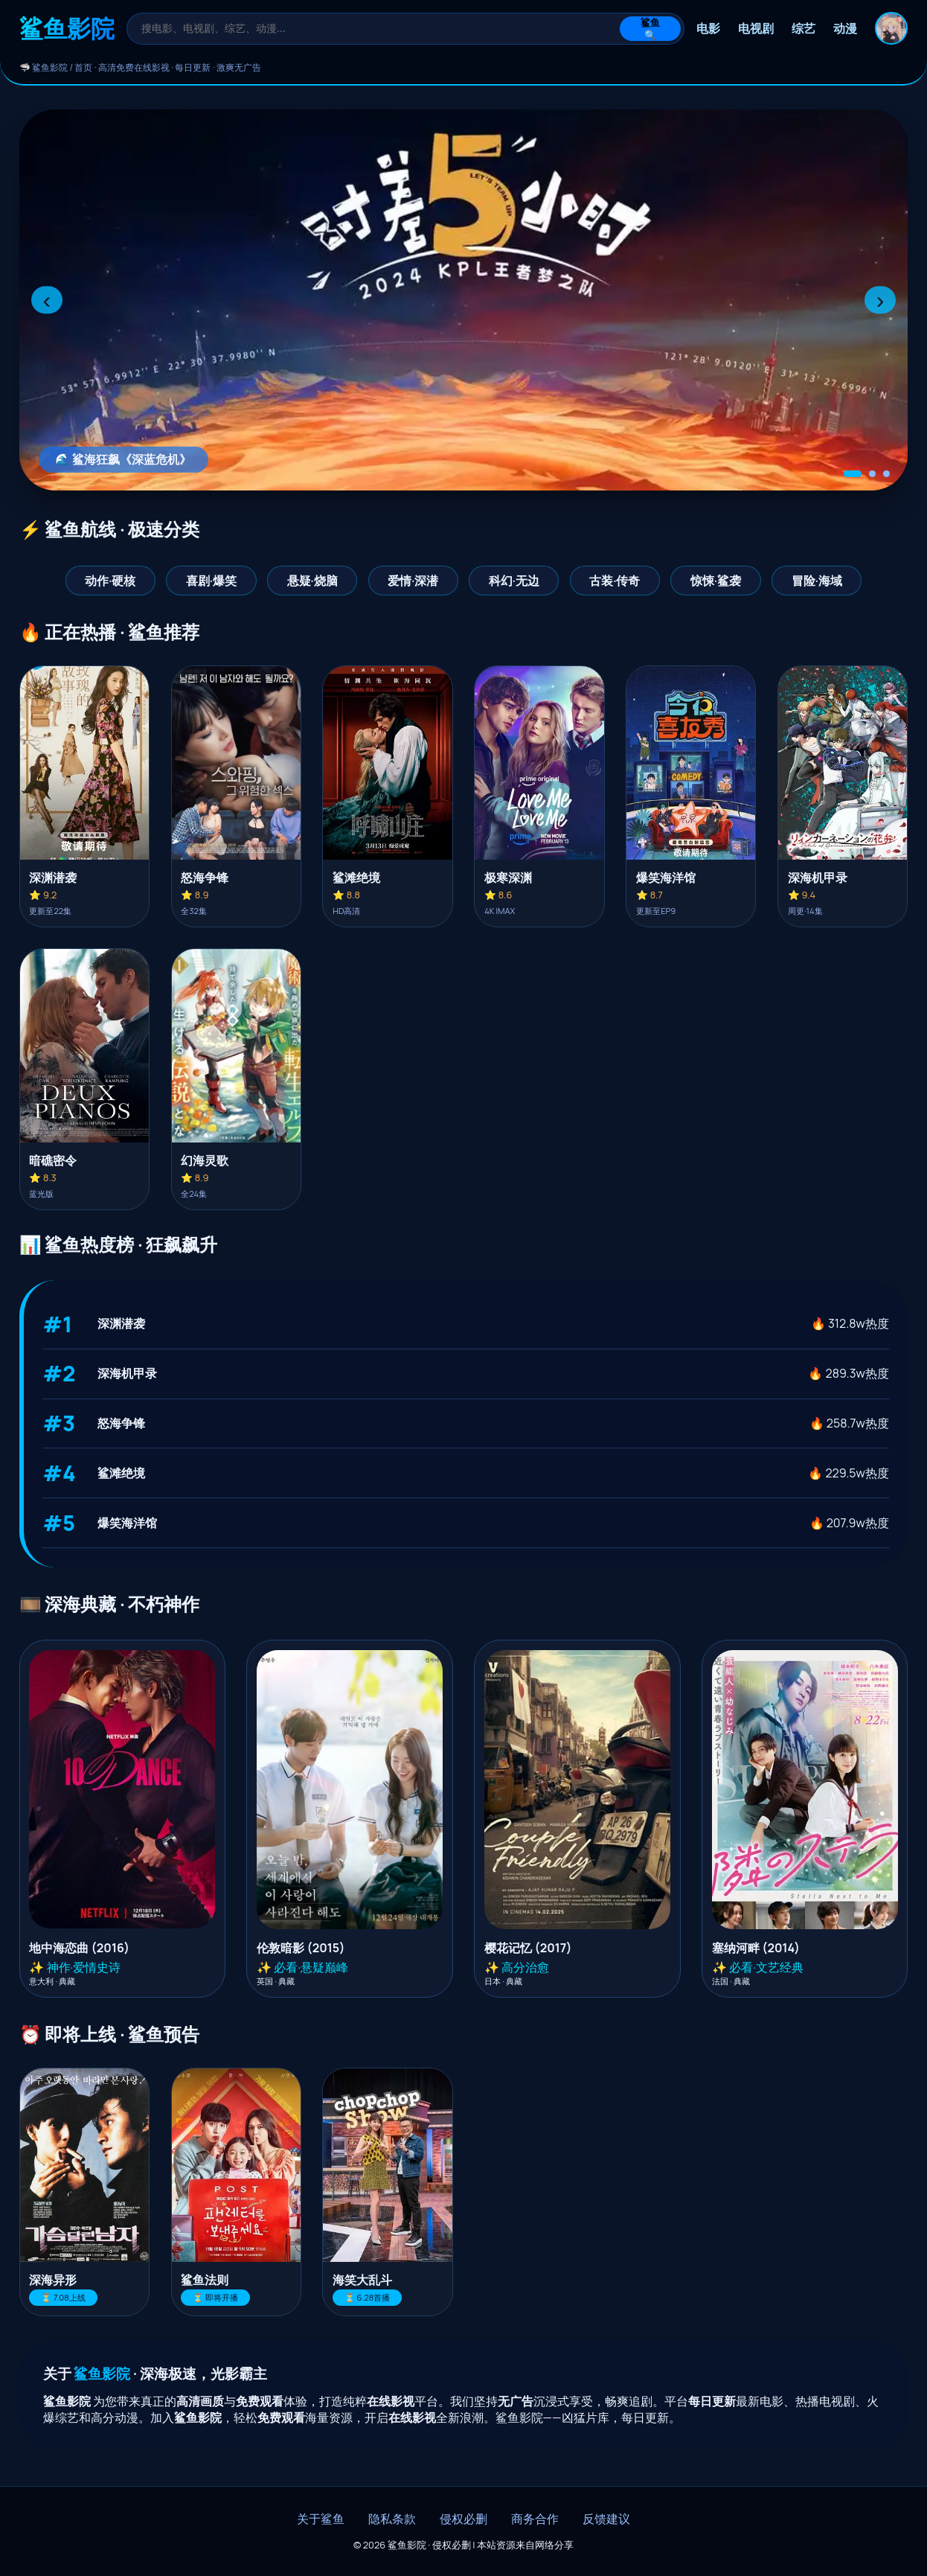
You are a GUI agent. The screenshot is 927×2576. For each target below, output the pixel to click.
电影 (708, 28)
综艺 (803, 28)
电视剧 (756, 28)
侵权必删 (463, 2519)
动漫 (845, 28)
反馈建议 (606, 2519)
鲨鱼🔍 (650, 29)
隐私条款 (392, 2519)
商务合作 (535, 2519)
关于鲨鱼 (320, 2519)
